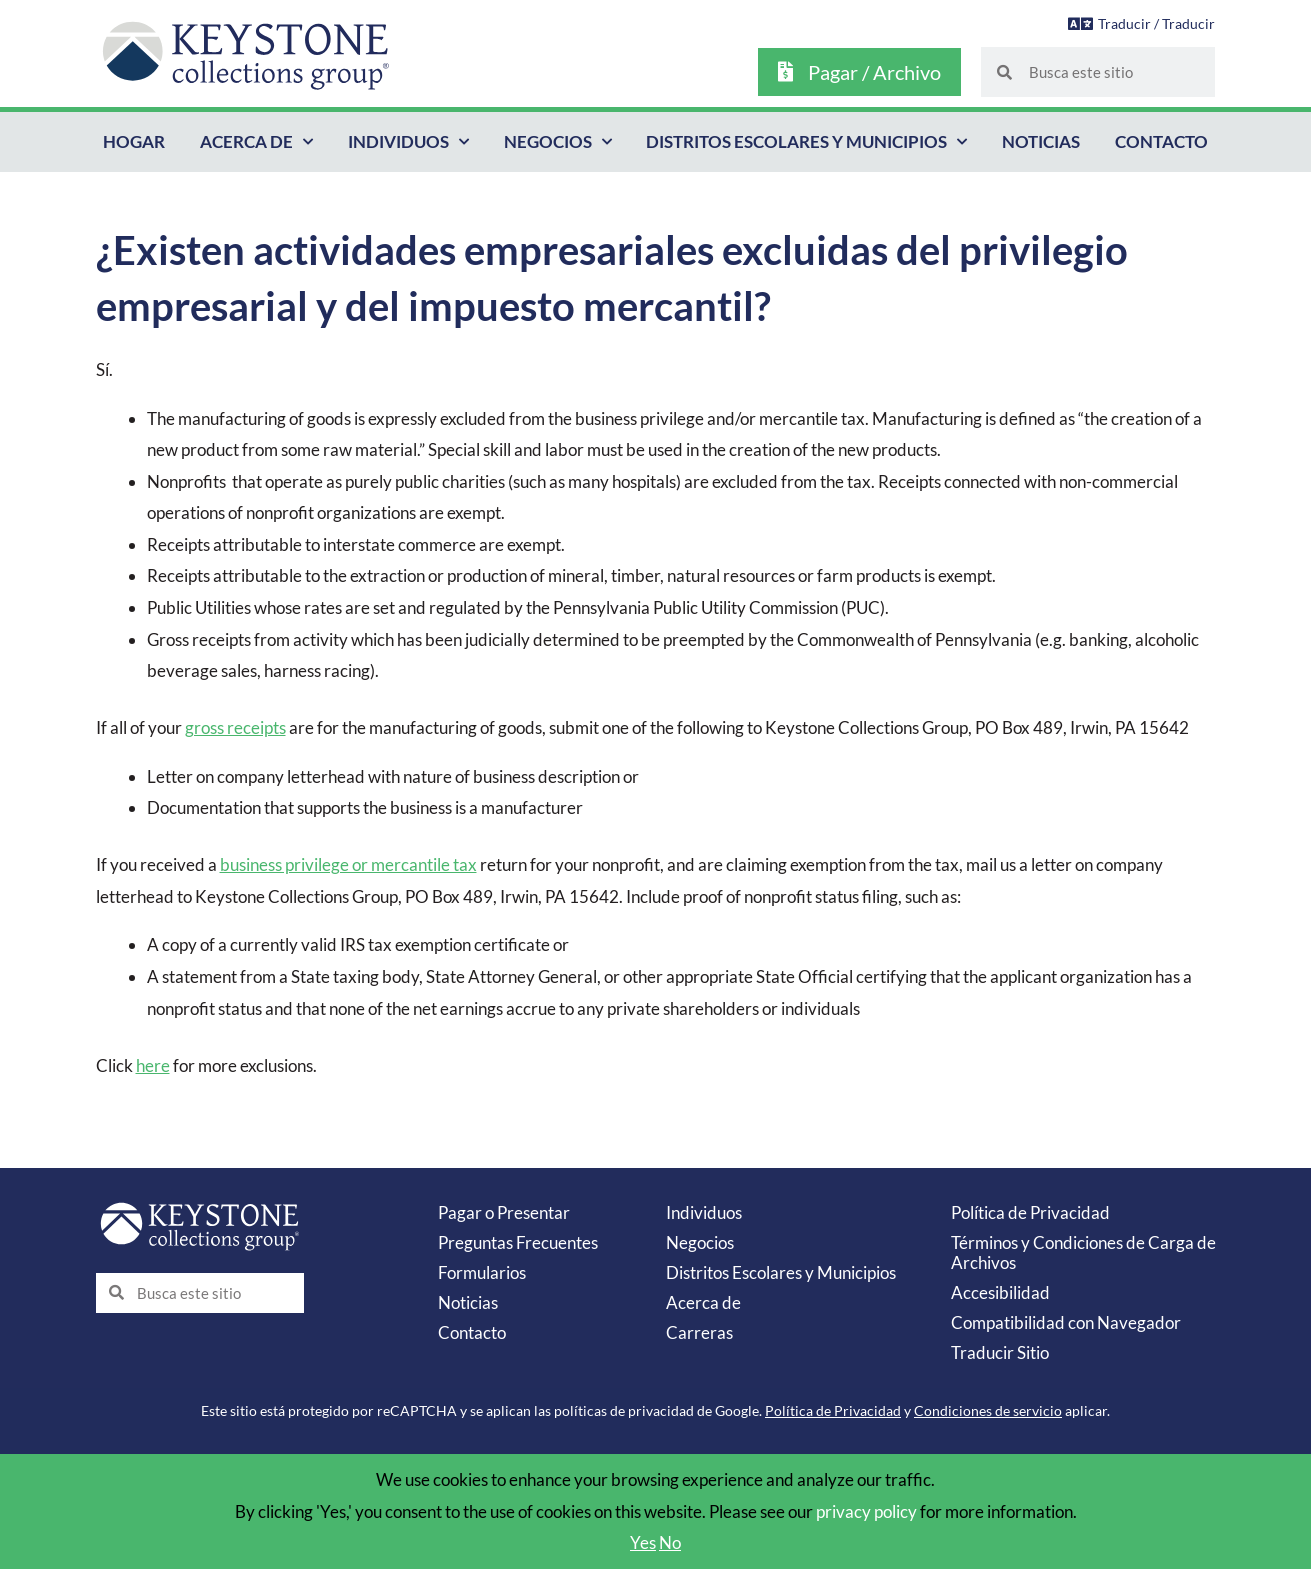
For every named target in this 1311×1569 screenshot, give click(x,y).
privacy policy (866, 1511)
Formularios (482, 1272)
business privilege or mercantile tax (348, 864)
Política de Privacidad (1030, 1212)
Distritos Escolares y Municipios (806, 142)
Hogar (134, 141)
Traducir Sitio (1000, 1352)
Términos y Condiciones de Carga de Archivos (1083, 1252)
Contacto (1161, 141)
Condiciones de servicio (988, 1410)
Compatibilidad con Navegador (1066, 1322)
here (153, 1065)
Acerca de (256, 142)
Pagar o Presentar (504, 1212)
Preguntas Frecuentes (518, 1242)
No (670, 1542)
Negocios (558, 142)
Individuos (408, 142)
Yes (643, 1542)
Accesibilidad (1000, 1292)
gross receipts (235, 727)
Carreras (699, 1332)
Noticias (1041, 141)
